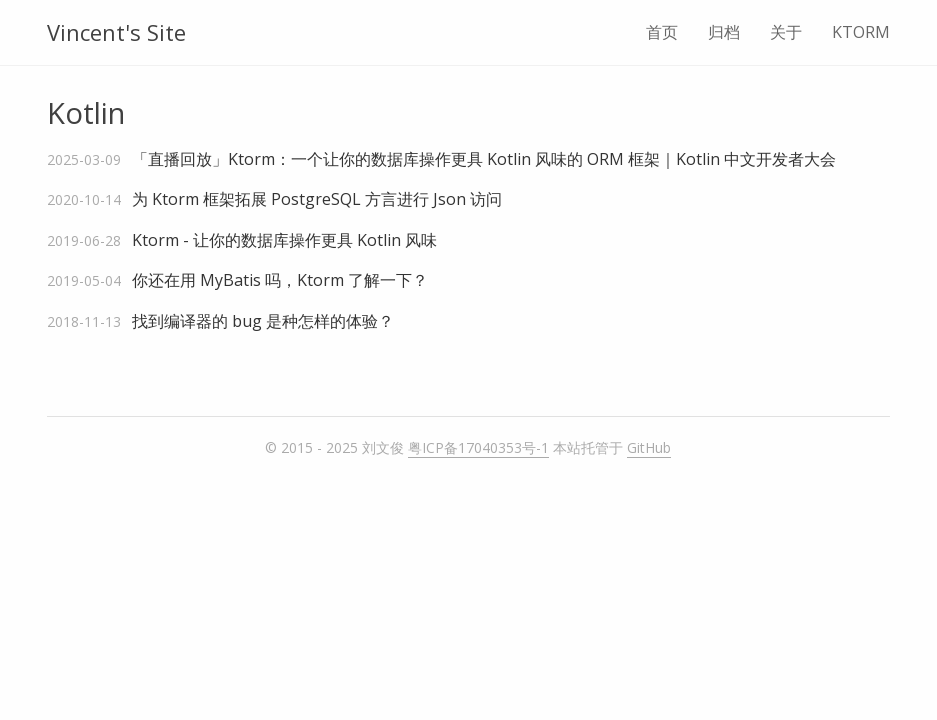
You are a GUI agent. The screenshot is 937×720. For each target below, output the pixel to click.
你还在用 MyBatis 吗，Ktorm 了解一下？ (280, 280)
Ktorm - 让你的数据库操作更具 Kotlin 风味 (284, 240)
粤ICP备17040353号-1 (478, 447)
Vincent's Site (116, 32)
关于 (786, 32)
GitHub (649, 447)
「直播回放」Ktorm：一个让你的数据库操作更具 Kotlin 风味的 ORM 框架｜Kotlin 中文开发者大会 (484, 159)
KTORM (861, 32)
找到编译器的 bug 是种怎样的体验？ (263, 321)
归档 (724, 32)
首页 (662, 32)
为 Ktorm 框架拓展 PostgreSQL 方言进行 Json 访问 (317, 199)
